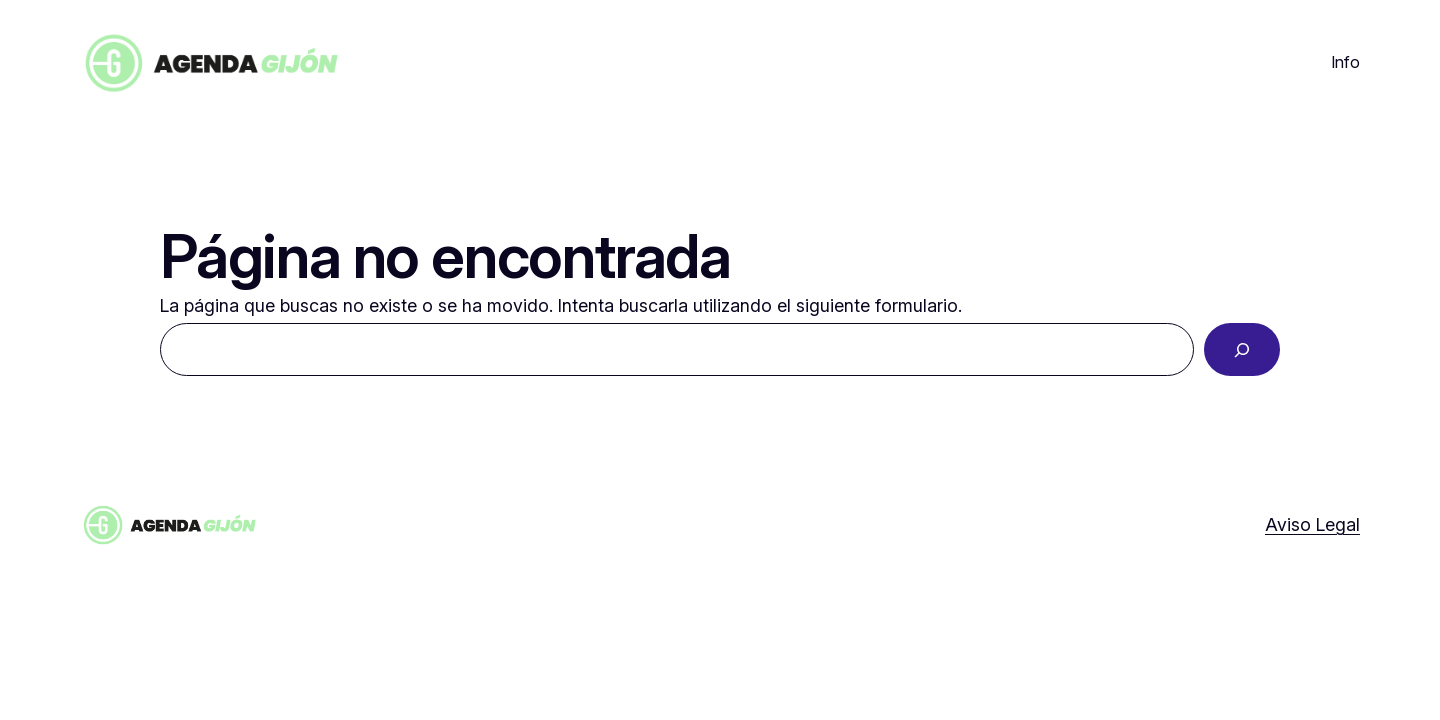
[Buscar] (1242, 350)
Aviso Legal (1312, 524)
